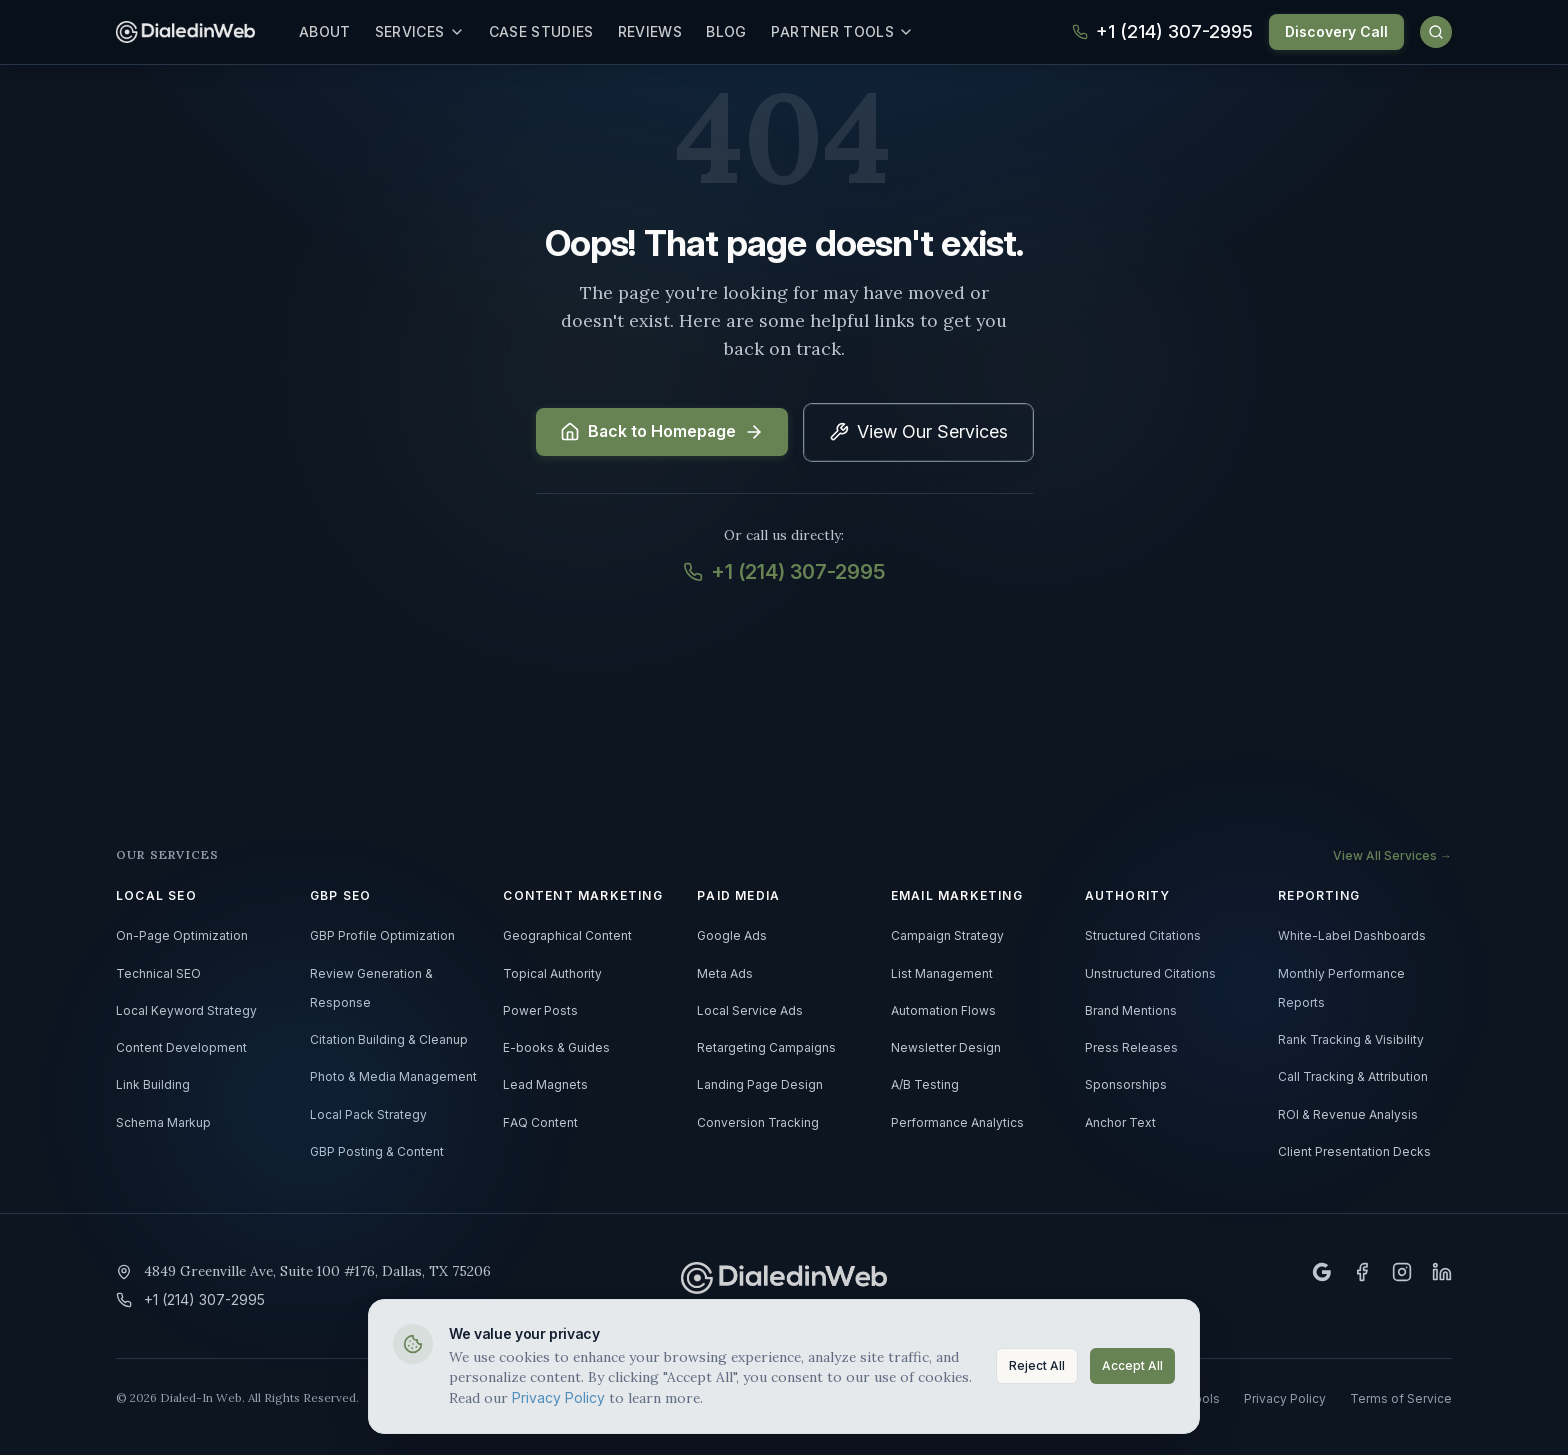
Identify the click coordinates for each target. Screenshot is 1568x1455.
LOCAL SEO (156, 896)
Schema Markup (163, 1123)
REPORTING (1319, 896)
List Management (942, 974)
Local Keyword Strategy (186, 1011)
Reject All (1037, 1364)
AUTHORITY (1128, 896)
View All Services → (1392, 856)
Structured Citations (1143, 936)
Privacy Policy (558, 1395)
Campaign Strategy (947, 936)
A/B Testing (925, 1085)
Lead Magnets (545, 1085)
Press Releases (1131, 1048)
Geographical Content (567, 936)
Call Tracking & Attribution (1353, 1077)
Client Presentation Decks (1354, 1152)
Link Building (153, 1085)
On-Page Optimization (182, 936)
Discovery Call (1336, 32)
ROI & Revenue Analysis (1348, 1115)
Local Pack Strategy (368, 1115)
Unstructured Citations (1150, 974)
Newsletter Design (946, 1048)
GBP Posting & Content (377, 1152)
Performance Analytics (957, 1123)
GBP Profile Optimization (382, 936)
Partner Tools (858, 32)
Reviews (665, 32)
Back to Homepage (662, 432)
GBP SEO (340, 896)
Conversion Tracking (758, 1123)
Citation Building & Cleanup (389, 1040)
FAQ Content (540, 1123)
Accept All (1132, 1364)
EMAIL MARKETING (957, 896)
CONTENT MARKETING (582, 896)
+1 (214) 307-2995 (784, 572)
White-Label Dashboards (1352, 936)
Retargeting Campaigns (766, 1048)
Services (435, 32)
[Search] (1436, 32)
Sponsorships (1126, 1085)
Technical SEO (158, 974)
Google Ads (732, 936)
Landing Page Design (760, 1085)
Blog (741, 32)
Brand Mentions (1131, 1011)
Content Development (181, 1048)
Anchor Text (1120, 1123)
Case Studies (556, 32)
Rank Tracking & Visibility (1351, 1040)
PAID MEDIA (738, 896)
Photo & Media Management (393, 1077)
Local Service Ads (750, 1011)
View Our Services (918, 432)
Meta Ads (725, 974)
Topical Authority (552, 974)
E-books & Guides (556, 1048)
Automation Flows (943, 1011)
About (340, 32)
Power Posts (540, 1011)
